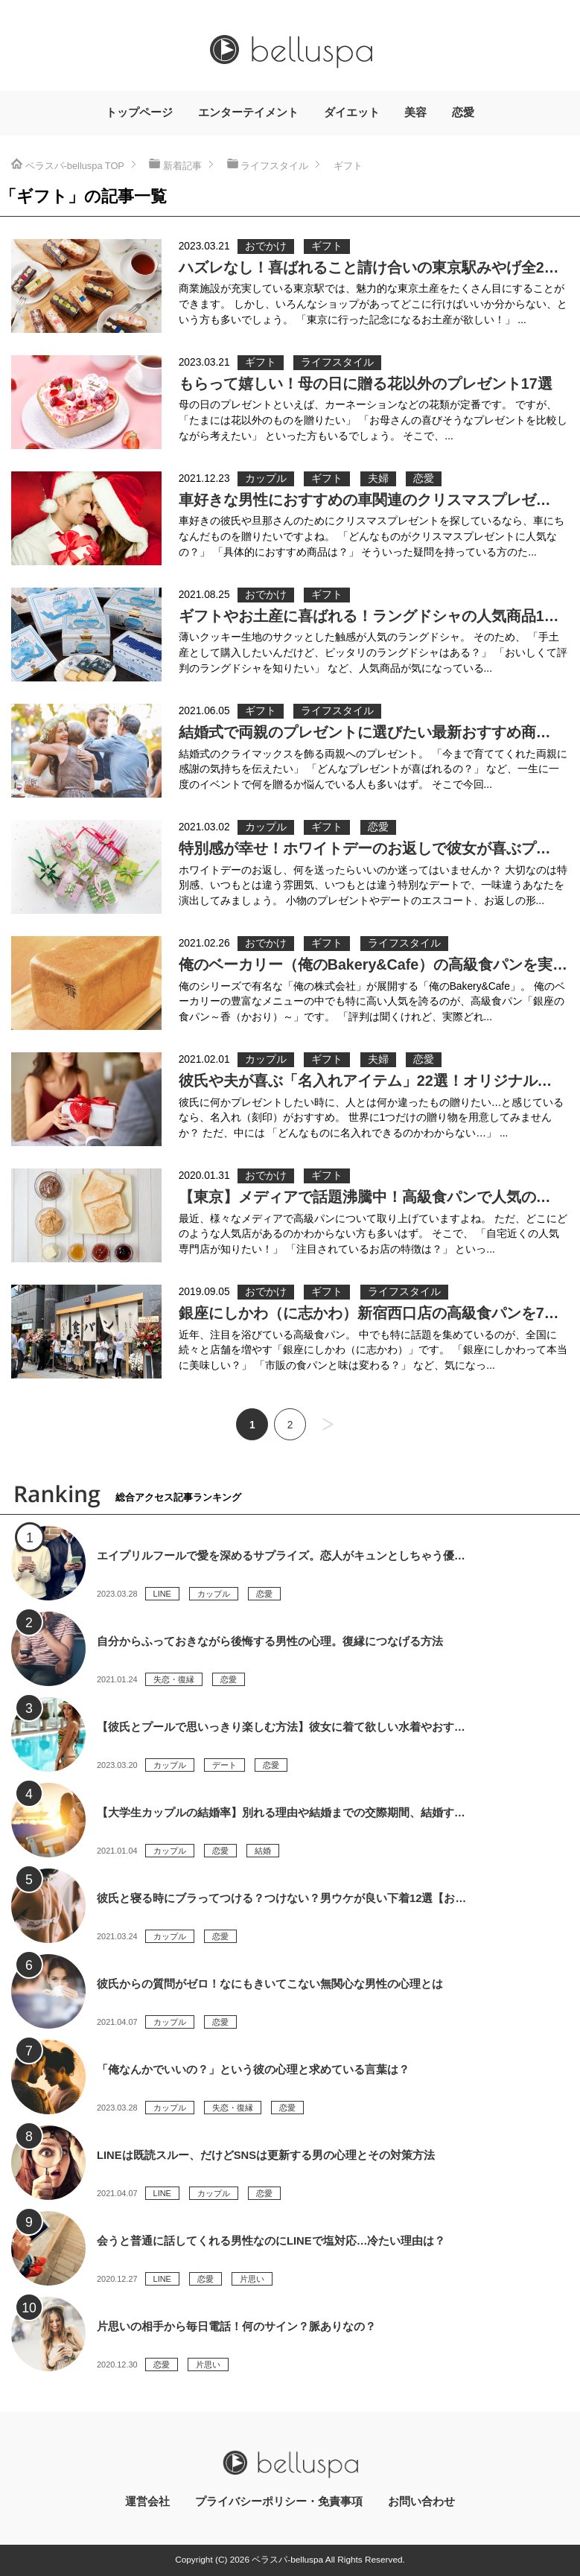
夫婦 (378, 478)
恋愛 (463, 112)
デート (224, 1765)
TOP (74, 165)
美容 (415, 112)
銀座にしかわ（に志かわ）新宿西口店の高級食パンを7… (369, 1313)
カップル (266, 478)
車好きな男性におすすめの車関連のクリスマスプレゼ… (365, 500)
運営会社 (147, 2501)
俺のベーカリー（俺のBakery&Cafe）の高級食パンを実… (373, 964)
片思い (252, 2278)
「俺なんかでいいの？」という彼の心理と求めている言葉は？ (253, 2070)
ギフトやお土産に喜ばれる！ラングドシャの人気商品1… (369, 616)
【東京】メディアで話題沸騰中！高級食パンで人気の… (365, 1197)
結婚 (263, 1850)
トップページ (139, 112)
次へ (328, 1424)
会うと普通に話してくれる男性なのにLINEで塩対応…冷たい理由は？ (271, 2241)
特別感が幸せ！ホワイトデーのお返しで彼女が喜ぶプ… (365, 848)
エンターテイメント (248, 112)
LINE (162, 1593)
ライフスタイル (337, 362)
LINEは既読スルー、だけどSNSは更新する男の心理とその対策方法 (266, 2155)
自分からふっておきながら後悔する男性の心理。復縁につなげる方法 (270, 1641)
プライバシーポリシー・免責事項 (279, 2501)
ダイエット (352, 112)
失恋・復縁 (173, 1679)
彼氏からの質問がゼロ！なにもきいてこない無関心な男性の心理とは (270, 1984)
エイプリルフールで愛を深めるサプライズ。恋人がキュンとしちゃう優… (281, 1556)
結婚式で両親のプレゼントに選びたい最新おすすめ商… (365, 732)
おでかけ (266, 246)
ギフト (326, 246)
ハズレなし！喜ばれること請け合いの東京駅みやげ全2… (369, 267)
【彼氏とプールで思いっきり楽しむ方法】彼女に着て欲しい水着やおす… (281, 1727)
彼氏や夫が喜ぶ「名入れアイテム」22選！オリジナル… (365, 1080)
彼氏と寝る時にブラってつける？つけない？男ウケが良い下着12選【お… (281, 1898)
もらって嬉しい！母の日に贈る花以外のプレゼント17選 (365, 383)
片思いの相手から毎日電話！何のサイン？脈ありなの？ (236, 2326)
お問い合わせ (421, 2501)
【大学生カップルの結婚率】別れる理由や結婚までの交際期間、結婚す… (281, 1813)
